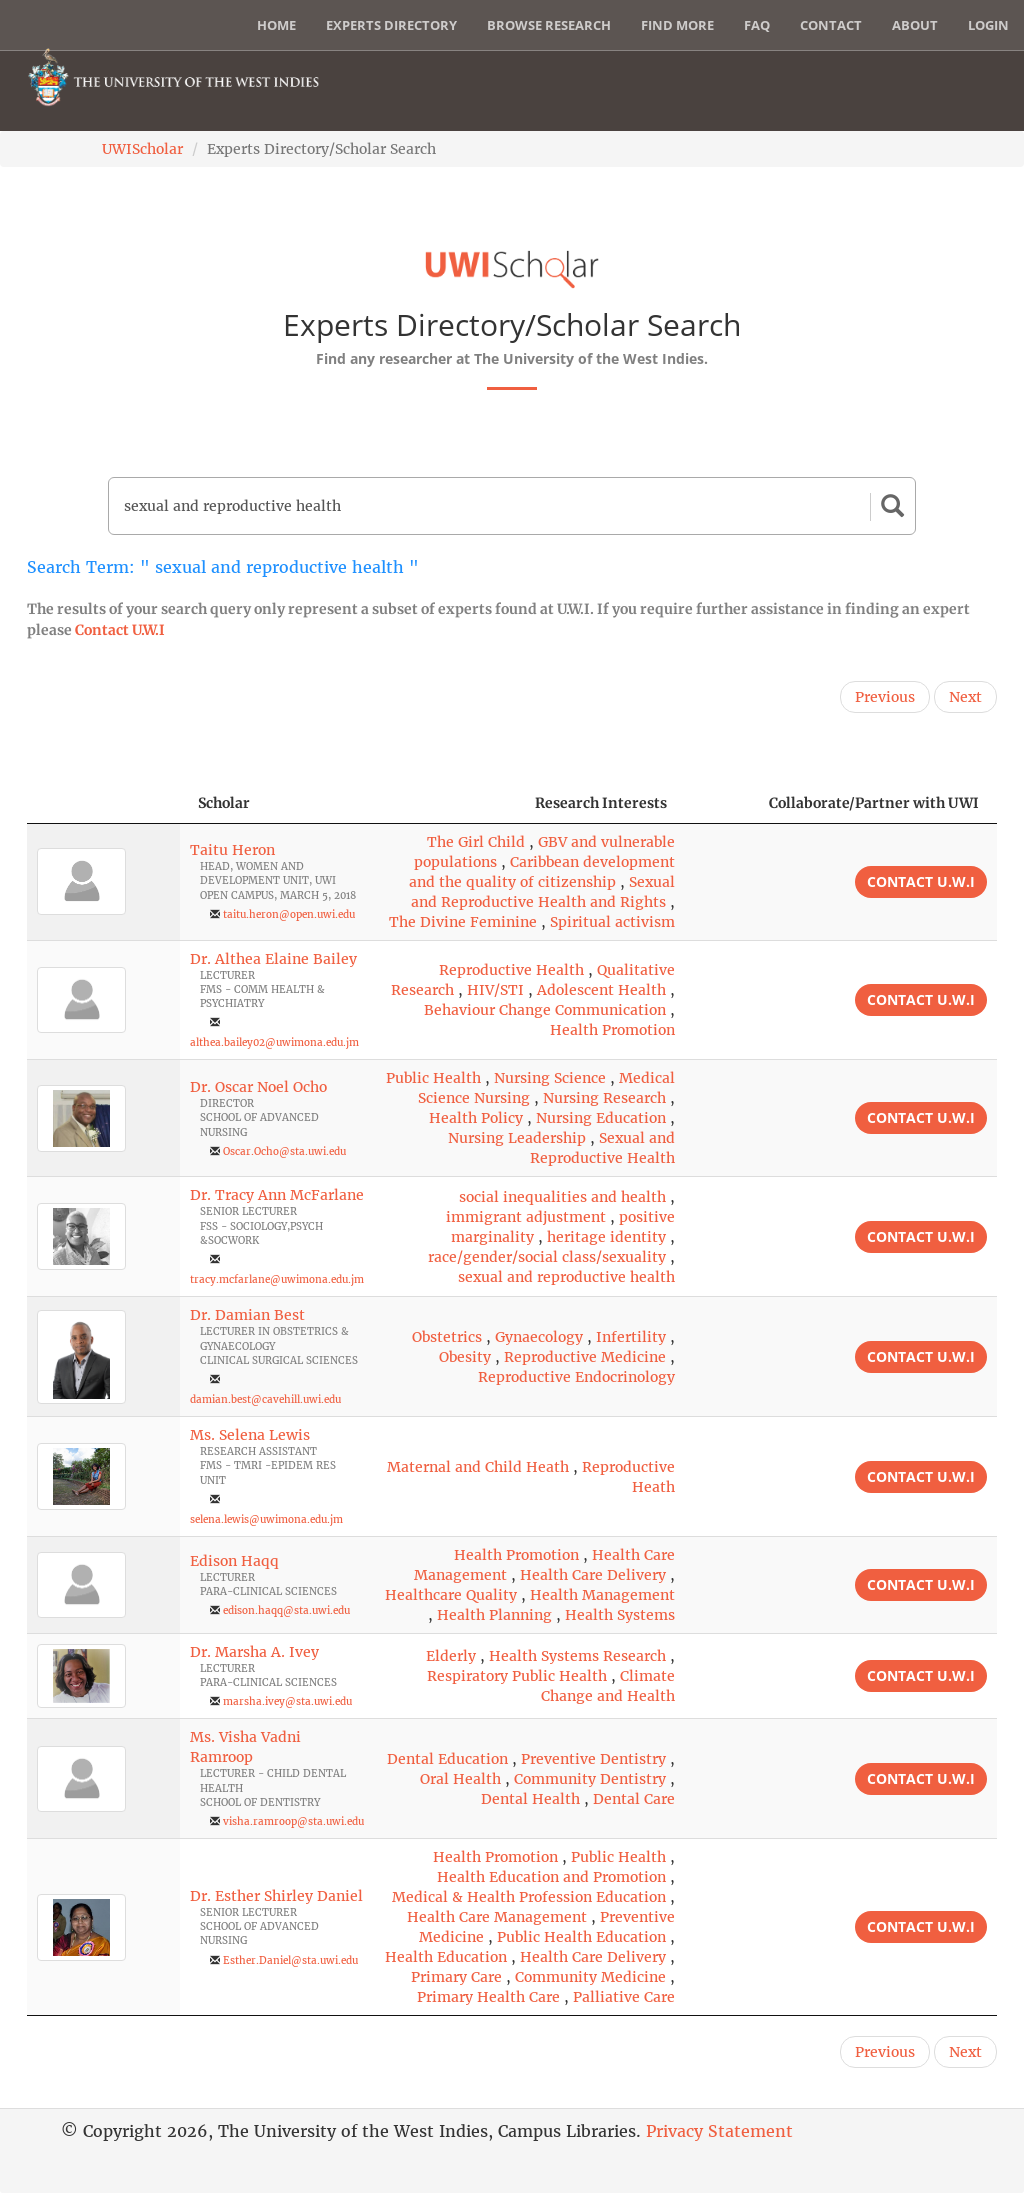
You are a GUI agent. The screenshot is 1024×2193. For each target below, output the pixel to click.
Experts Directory (391, 25)
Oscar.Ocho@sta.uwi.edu (284, 1151)
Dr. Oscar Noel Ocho (258, 1087)
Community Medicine (590, 1977)
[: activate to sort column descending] (103, 803)
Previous (885, 697)
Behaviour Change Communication (545, 1010)
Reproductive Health (511, 970)
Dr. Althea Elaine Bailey (273, 959)
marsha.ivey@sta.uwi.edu (287, 1701)
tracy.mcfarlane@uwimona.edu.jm (277, 1279)
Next (965, 697)
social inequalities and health (562, 1197)
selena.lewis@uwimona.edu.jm (266, 1519)
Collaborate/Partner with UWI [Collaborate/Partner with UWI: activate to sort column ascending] (874, 803)
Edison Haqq (234, 1561)
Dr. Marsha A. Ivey (254, 1652)
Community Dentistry (590, 1779)
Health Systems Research (577, 1656)
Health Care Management (497, 1917)
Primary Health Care (488, 1997)
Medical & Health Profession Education (529, 1897)
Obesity (465, 1357)
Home (276, 25)
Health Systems (620, 1615)
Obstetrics (447, 1337)
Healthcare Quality (451, 1595)
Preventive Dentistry (593, 1759)
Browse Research (549, 25)
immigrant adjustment (526, 1217)
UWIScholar (142, 149)
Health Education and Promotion (551, 1877)
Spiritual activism (612, 922)
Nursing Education (601, 1118)
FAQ (757, 25)
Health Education (446, 1957)
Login (988, 25)
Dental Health (530, 1799)
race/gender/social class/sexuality (547, 1257)
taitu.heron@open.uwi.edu (289, 914)
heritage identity (606, 1237)
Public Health (433, 1078)
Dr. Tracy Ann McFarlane (277, 1195)
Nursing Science (550, 1078)
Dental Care (634, 1799)
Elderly (451, 1656)
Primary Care (456, 1977)
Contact (831, 25)
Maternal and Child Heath (478, 1467)
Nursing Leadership (517, 1138)
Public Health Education (581, 1937)
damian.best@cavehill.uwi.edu (265, 1399)
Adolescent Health (601, 990)
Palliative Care (624, 1997)
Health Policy (476, 1118)
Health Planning (494, 1615)
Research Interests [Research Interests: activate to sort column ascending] (601, 803)
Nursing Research (604, 1098)
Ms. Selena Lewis (250, 1435)
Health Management (602, 1595)
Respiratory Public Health (517, 1676)
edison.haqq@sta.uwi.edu (286, 1610)
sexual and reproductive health (566, 1277)
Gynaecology (539, 1337)
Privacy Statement (719, 2131)
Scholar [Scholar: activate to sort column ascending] (224, 803)
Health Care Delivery (593, 1575)
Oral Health (460, 1779)
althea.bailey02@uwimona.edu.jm (274, 1042)
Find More (677, 25)
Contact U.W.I (120, 630)
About (915, 25)
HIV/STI (495, 990)
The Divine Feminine (463, 922)
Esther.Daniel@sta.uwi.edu (290, 1960)
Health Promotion (612, 1030)
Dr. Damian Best (247, 1315)
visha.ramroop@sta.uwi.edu (293, 1821)
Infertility (631, 1337)
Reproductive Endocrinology (576, 1377)
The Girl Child (476, 842)
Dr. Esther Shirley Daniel (276, 1896)
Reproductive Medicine (585, 1357)
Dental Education (447, 1759)
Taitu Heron (232, 850)
